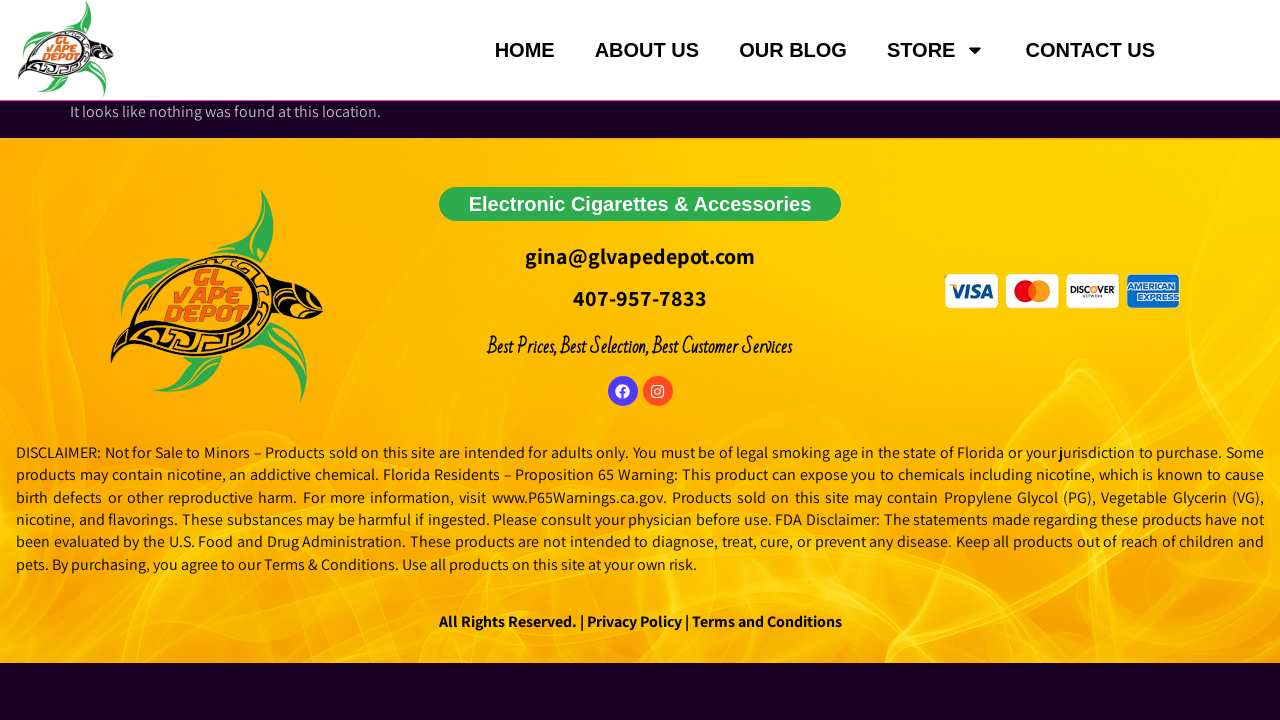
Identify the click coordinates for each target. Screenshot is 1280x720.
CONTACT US (1090, 50)
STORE (936, 50)
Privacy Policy (633, 621)
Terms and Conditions (767, 621)
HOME (525, 50)
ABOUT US (647, 50)
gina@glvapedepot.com (640, 256)
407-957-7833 (640, 298)
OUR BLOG (793, 50)
